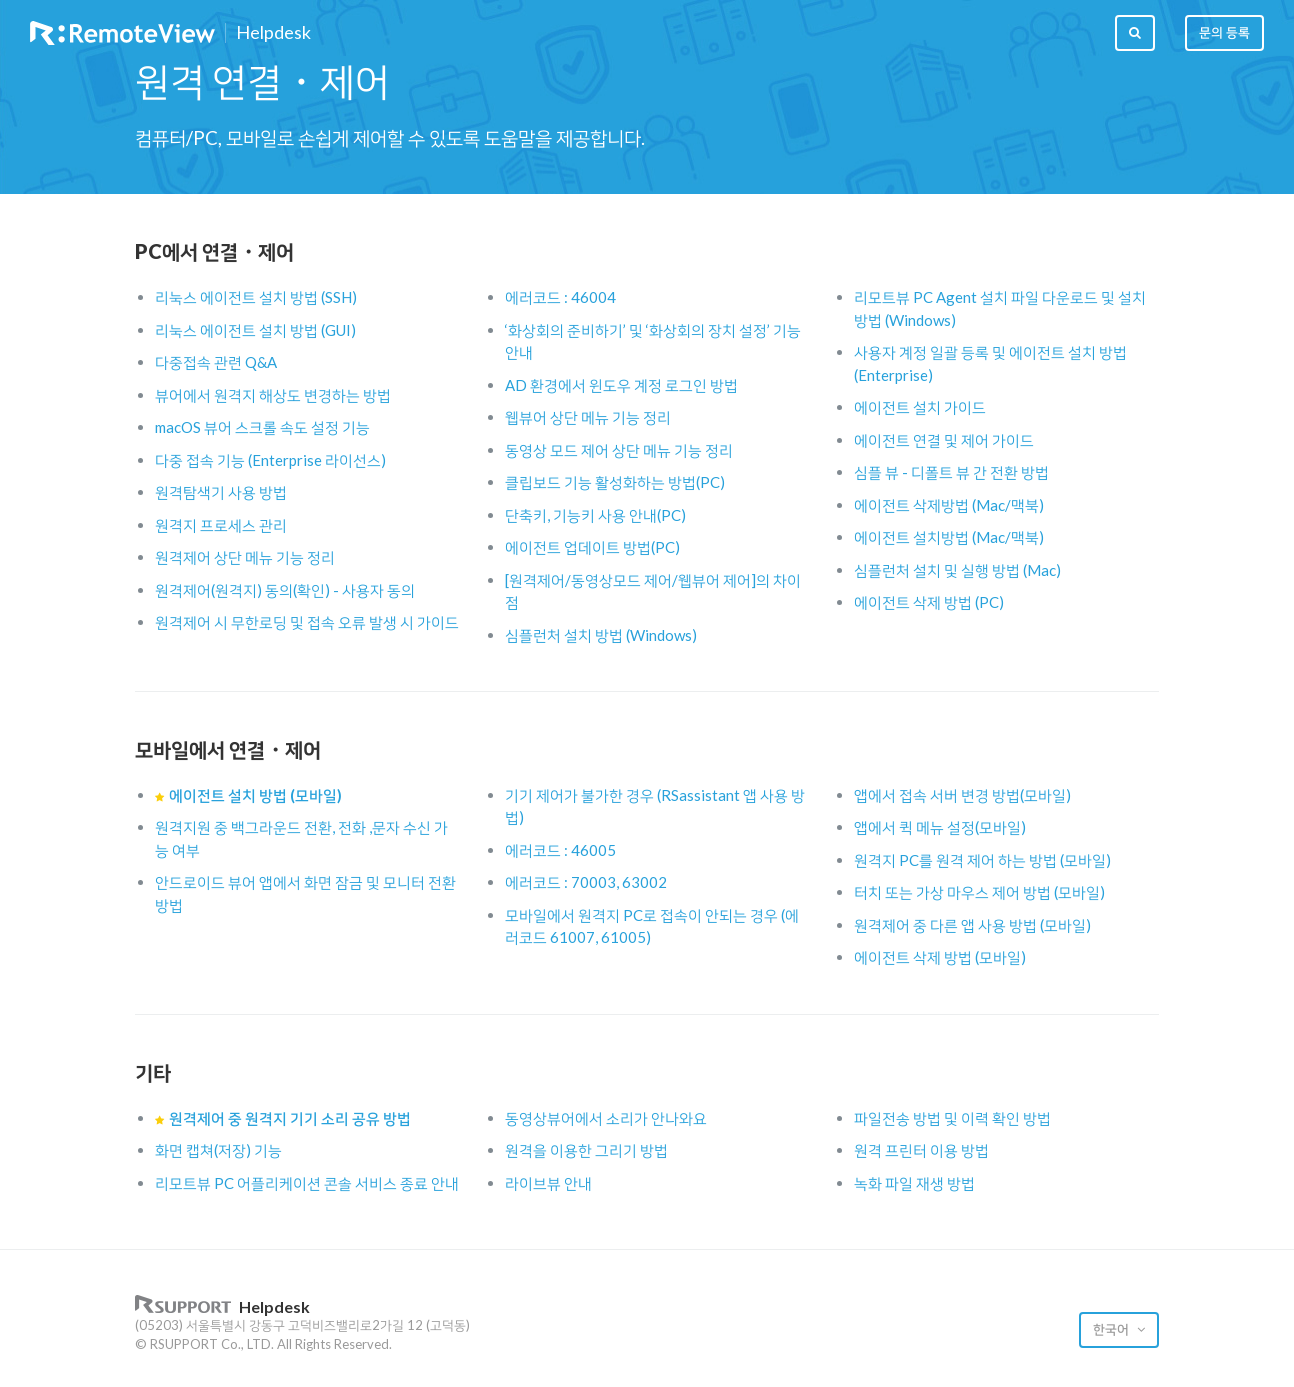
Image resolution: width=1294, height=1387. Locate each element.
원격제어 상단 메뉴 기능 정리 (245, 557)
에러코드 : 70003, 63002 (586, 882)
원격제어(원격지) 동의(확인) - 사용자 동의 (285, 590)
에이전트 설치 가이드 (920, 407)
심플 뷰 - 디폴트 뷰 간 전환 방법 (951, 472)
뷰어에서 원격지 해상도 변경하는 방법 (273, 395)
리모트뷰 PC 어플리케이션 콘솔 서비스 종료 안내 (307, 1183)
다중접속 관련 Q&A (216, 362)
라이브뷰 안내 (548, 1183)
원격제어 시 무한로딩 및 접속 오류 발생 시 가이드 (307, 622)
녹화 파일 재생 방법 (914, 1183)
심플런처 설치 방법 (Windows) (601, 635)
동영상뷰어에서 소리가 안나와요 (606, 1118)
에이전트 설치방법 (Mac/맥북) (949, 537)
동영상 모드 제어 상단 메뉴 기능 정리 (619, 450)
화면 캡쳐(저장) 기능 (218, 1150)
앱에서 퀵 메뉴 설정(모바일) (940, 827)
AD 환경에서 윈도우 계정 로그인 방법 (621, 385)
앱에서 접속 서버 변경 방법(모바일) (962, 795)
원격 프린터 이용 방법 (921, 1150)
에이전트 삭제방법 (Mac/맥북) (949, 505)
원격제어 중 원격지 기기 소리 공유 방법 (290, 1118)
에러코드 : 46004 (560, 297)
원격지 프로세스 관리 (221, 525)
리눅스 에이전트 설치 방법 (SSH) (256, 297)
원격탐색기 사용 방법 (221, 492)
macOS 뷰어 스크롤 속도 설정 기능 (262, 427)
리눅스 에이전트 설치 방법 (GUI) (255, 330)
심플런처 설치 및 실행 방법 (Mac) (957, 570)
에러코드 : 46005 (560, 850)
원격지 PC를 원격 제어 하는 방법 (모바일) (982, 860)
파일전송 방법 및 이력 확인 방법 (952, 1118)
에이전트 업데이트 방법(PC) (592, 547)
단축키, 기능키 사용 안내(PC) (595, 515)
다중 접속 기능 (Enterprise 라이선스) (270, 460)
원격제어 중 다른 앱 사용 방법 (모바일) (972, 925)
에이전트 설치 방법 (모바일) (255, 795)
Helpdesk (273, 33)
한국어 (1112, 1329)
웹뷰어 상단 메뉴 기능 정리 (588, 417)
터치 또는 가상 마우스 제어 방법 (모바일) (979, 892)
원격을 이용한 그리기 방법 (586, 1150)
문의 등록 (1224, 32)
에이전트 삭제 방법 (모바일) (940, 957)
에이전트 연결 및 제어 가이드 (944, 440)
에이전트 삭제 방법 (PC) (929, 602)
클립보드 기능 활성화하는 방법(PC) (615, 482)
